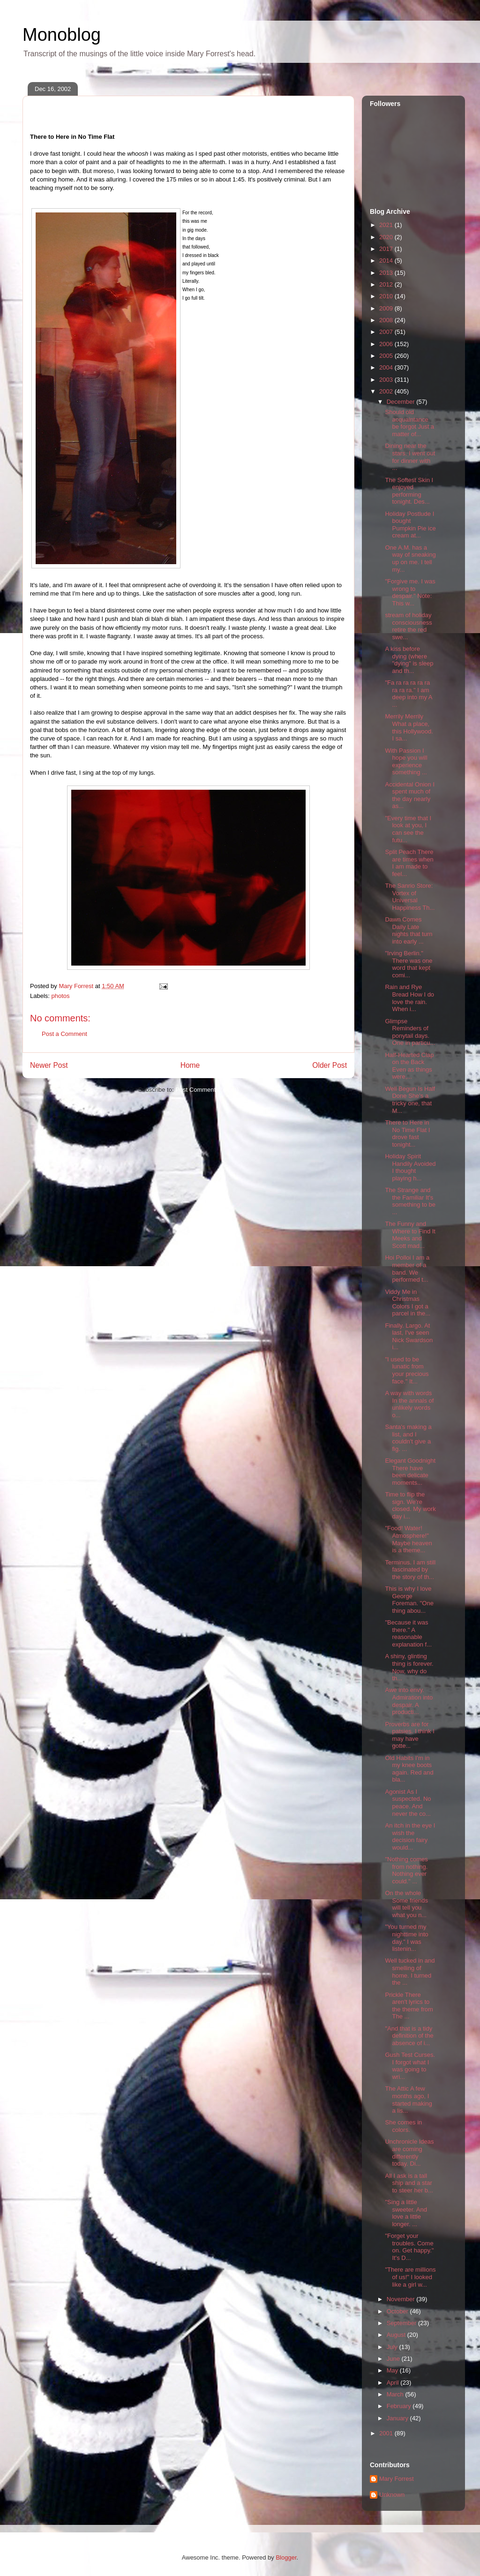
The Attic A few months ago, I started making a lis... (408, 2099)
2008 (387, 320)
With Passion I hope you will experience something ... (406, 761)
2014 (387, 260)
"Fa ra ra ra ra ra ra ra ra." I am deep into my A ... (408, 693)
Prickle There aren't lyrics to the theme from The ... (409, 2005)
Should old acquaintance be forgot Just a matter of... (409, 423)
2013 (387, 272)
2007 (387, 331)
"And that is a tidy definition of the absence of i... (409, 2036)
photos (61, 995)
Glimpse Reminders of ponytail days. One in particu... (410, 1032)
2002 (387, 391)
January (398, 2418)
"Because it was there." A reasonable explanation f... (408, 1633)
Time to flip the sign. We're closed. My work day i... (410, 1505)
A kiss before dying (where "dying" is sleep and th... (409, 659)
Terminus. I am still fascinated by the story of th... (410, 1569)
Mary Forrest (396, 2478)
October (398, 2311)
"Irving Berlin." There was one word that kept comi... (408, 964)
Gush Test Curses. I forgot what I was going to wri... (410, 2065)
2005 (387, 355)
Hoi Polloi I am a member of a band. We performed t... (407, 1268)
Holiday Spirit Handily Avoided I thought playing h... (410, 1167)
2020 (387, 237)
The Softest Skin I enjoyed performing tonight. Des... (409, 491)
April (394, 2382)
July (393, 2346)
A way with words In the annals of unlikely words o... (409, 1404)
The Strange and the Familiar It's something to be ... (410, 1201)
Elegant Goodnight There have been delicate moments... (410, 1471)
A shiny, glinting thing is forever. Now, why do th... (409, 1667)
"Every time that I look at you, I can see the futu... (408, 829)
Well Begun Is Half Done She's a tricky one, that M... (410, 1099)
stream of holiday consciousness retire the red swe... (408, 626)
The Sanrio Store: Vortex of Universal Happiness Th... (410, 896)
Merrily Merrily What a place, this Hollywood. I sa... (409, 727)
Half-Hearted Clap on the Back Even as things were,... (409, 1065)
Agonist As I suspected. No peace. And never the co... (408, 1802)
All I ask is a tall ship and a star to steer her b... (409, 2183)
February (400, 2406)
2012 (387, 284)
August (397, 2334)
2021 (387, 224)
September (402, 2323)
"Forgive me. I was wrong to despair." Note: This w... (410, 592)
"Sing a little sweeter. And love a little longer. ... (406, 2213)
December (402, 401)
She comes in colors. (403, 2126)
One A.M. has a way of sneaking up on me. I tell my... (410, 558)
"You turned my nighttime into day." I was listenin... (406, 1937)
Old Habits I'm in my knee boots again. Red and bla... (409, 1768)
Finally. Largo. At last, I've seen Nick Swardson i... (409, 1336)
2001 (387, 2433)
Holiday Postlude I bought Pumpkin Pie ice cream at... (410, 524)
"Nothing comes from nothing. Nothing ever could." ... (406, 1870)
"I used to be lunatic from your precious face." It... (406, 1370)
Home (190, 1065)
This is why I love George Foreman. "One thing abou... (409, 1599)
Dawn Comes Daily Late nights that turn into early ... (408, 930)
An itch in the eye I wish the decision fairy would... (410, 1836)
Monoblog (61, 35)
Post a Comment (64, 1033)
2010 (387, 296)
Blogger (286, 2557)
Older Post (329, 1065)
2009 (387, 308)
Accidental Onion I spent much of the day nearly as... (410, 795)
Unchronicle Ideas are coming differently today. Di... (409, 2152)
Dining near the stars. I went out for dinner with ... (410, 456)
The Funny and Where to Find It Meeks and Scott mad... (410, 1234)
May (393, 2370)
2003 (387, 379)
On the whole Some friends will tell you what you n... (406, 1904)
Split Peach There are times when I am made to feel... (409, 862)
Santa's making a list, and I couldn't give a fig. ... (408, 1437)
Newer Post (49, 1065)
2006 (387, 343)
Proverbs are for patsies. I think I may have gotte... (409, 1735)
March (396, 2394)
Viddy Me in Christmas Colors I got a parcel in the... (407, 1302)
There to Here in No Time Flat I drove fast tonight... (407, 1133)
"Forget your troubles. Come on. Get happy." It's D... (409, 2246)
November (402, 2299)
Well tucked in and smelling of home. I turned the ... (410, 1971)
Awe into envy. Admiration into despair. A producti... (409, 1700)
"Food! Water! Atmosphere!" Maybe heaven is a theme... (408, 1539)
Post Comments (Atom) (207, 1089)
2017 (387, 248)
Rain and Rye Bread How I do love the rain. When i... (409, 997)
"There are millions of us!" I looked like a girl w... (410, 2277)
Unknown (392, 2494)
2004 (387, 367)
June (394, 2358)
